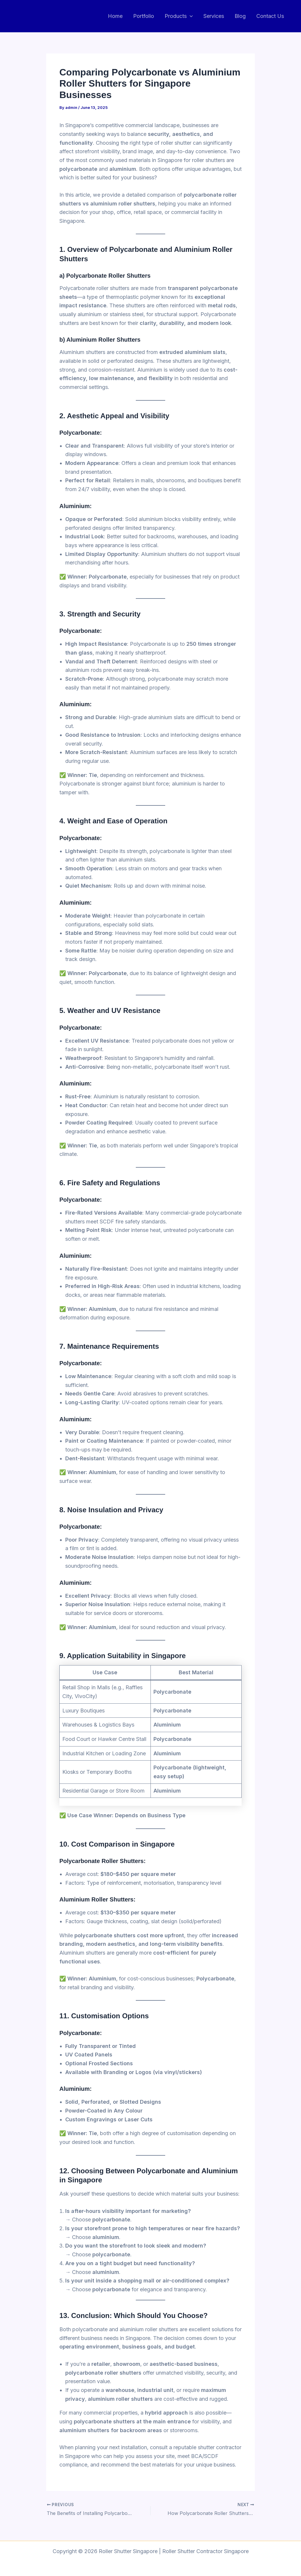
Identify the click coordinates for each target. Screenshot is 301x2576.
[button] (190, 16)
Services (213, 16)
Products (179, 16)
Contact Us (270, 16)
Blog (240, 16)
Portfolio (143, 16)
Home (115, 16)
